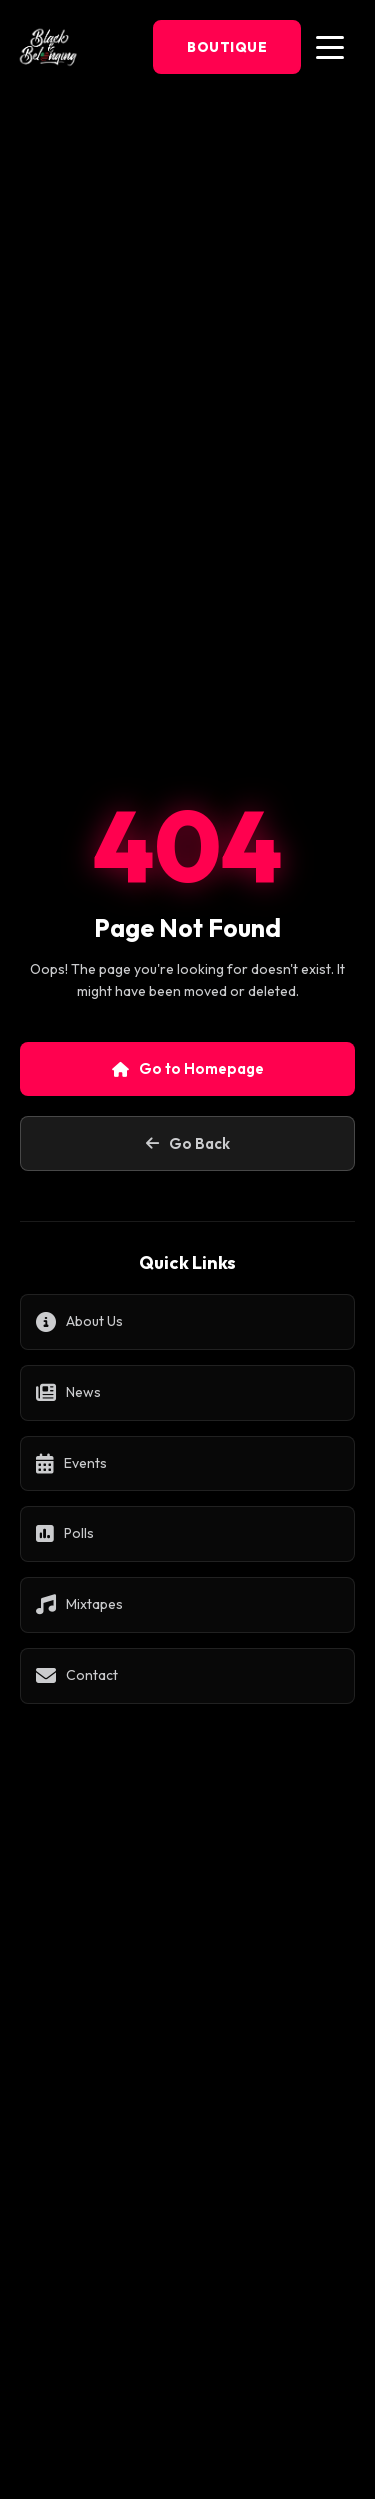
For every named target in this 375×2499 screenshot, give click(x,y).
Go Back (188, 1143)
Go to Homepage (188, 1068)
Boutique (227, 47)
